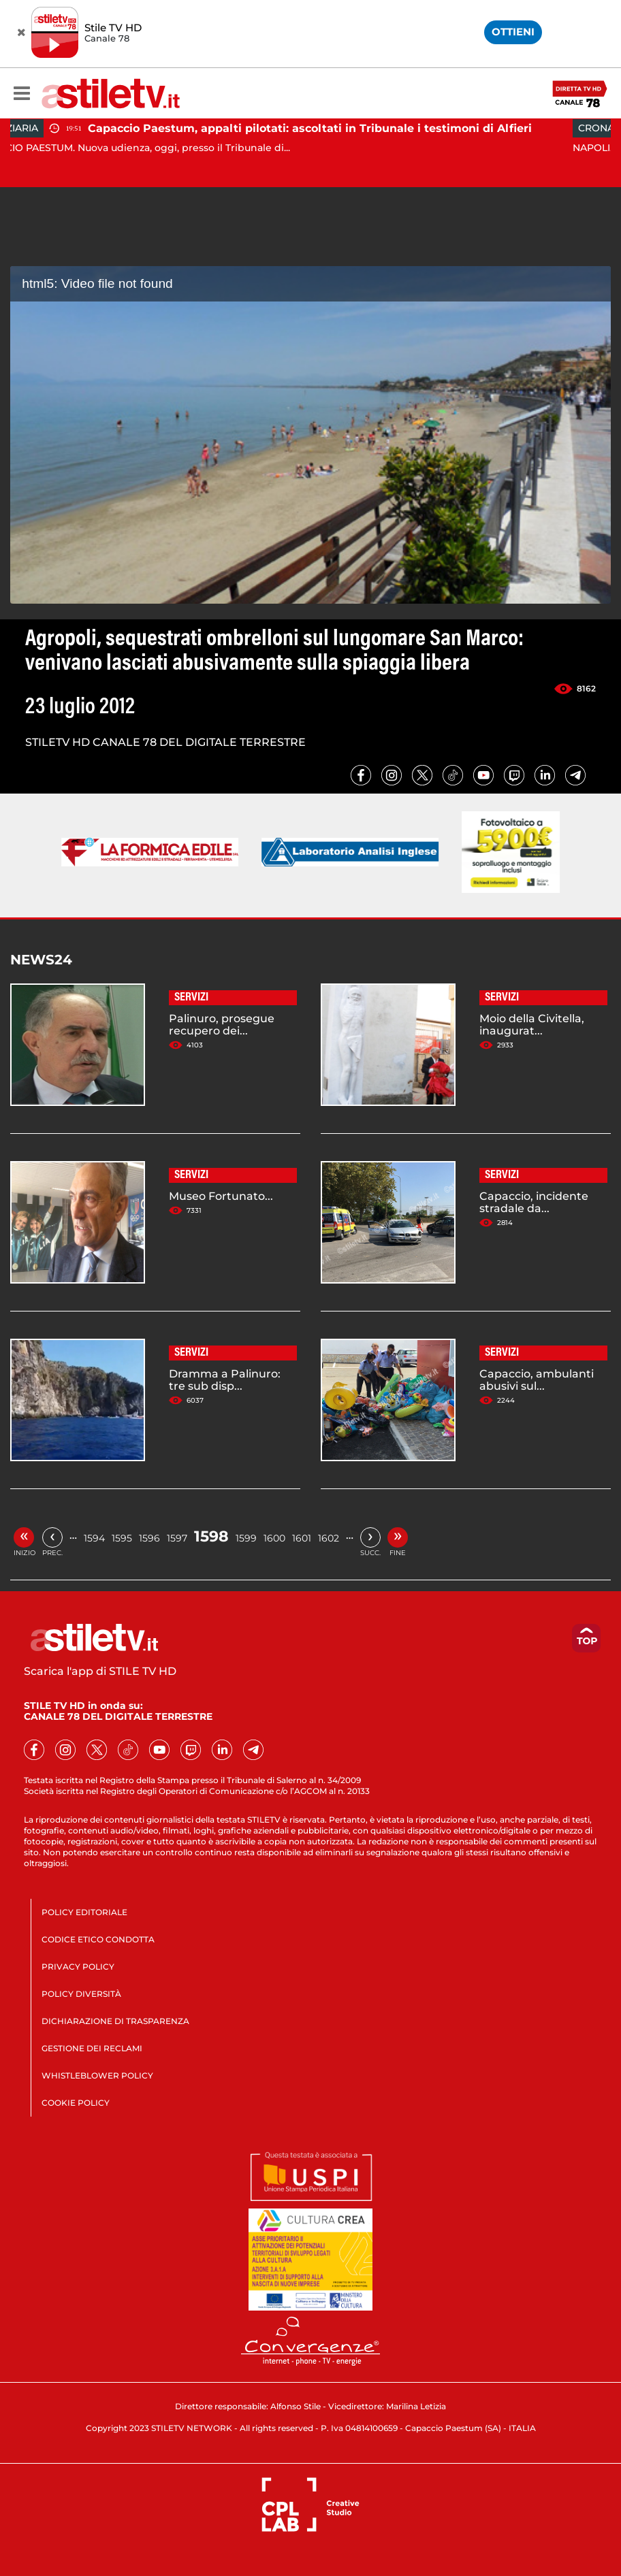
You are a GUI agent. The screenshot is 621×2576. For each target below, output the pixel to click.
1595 (122, 1538)
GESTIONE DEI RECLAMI (92, 2048)
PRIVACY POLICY (78, 1966)
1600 (274, 1538)
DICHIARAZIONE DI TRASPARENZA (115, 2021)
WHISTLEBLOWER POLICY (97, 2075)
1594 (94, 1538)
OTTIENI (513, 31)
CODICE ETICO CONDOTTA (98, 1939)
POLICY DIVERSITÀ (81, 1994)
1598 (211, 1536)
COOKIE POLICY (76, 2103)
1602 (328, 1538)
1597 (177, 1538)
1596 (149, 1538)
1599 (246, 1538)
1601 (301, 1538)
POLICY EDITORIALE (84, 1912)
